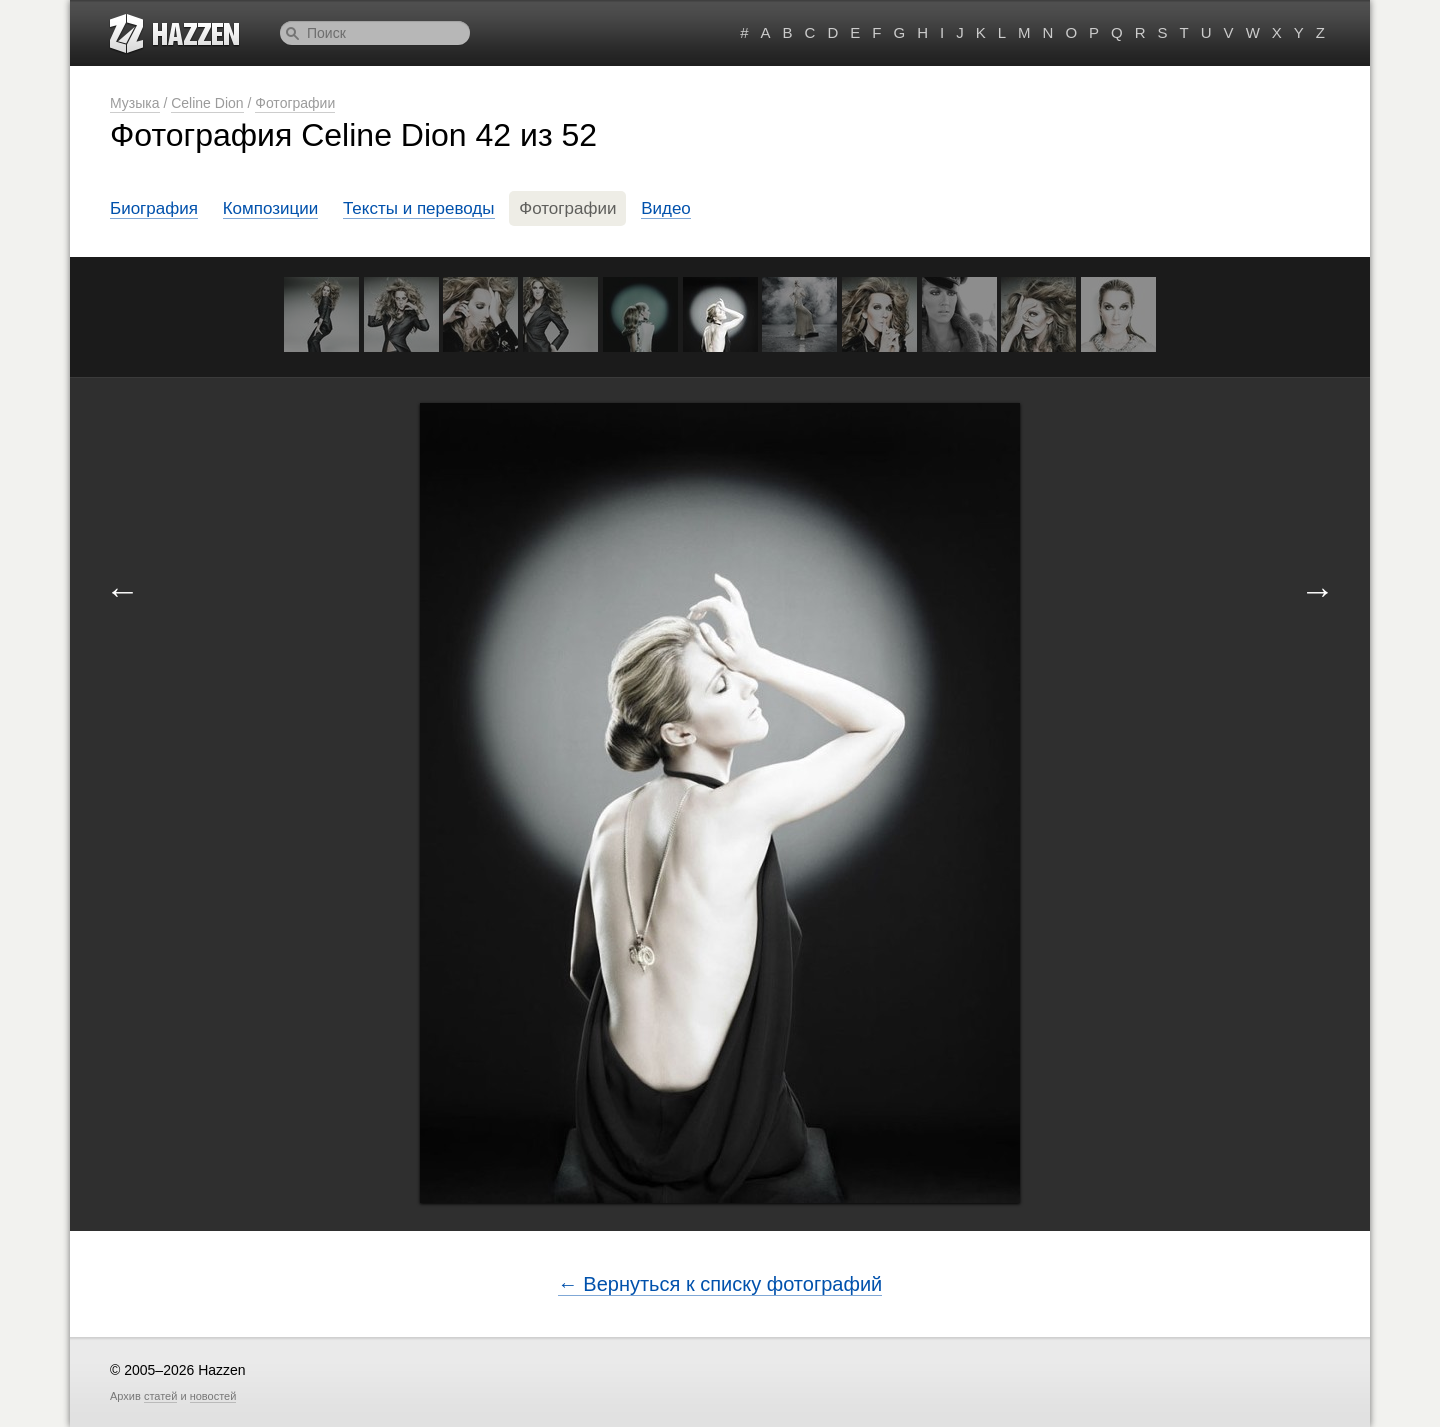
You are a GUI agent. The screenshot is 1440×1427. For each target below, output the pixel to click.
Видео (666, 208)
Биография (154, 208)
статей (160, 1396)
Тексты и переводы (419, 208)
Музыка (135, 103)
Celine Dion (207, 103)
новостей (213, 1396)
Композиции (271, 208)
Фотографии (295, 103)
